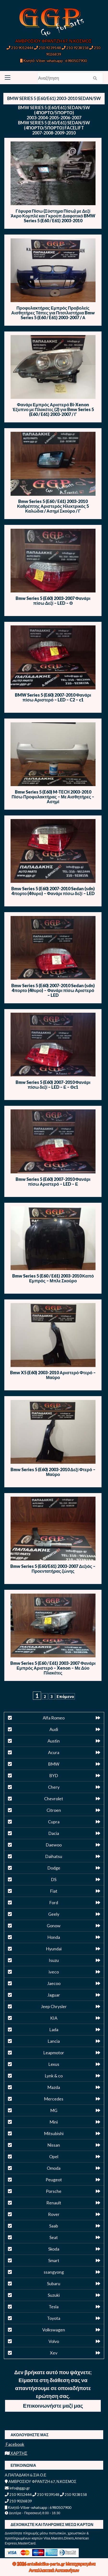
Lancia (54, 2041)
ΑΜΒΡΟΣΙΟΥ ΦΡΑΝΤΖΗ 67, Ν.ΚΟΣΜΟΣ (53, 41)
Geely (53, 1914)
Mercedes (53, 2098)
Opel (53, 2156)
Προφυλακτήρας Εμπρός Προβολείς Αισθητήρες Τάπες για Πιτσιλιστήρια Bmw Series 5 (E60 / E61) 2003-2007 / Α (53, 312)
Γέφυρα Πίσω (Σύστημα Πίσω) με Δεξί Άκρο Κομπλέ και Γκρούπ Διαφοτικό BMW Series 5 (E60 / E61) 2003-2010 (53, 215)
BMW (53, 1764)
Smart (53, 2260)
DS (53, 1879)
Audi (53, 1729)
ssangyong (54, 2272)
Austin (54, 1740)
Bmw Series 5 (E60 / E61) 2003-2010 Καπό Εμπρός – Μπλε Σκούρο (53, 1278)
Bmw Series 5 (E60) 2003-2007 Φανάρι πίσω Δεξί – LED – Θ (53, 601)
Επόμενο (65, 1696)
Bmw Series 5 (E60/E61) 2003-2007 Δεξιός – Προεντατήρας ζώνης (53, 1569)
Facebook (14, 2444)
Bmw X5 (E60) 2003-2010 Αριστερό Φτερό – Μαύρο (53, 1375)
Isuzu (54, 1960)
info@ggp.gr (17, 2488)
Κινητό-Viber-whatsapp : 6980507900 (53, 60)
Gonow (53, 1925)
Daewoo (54, 1844)
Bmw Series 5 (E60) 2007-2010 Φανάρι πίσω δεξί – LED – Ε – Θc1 (53, 1085)
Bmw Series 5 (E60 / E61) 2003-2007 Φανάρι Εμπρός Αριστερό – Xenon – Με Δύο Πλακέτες (53, 1667)
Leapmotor (53, 2052)
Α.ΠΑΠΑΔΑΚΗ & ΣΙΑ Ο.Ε (25, 2475)
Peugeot (54, 2179)
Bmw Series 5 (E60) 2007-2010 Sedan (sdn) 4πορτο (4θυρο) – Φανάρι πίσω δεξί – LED (53, 891)
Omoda (53, 2168)
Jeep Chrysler (54, 2006)
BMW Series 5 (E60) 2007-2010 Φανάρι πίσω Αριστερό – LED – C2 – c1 (53, 697)
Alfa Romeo (54, 1717)
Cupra (54, 1821)
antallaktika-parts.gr (46, 2563)
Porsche (53, 2191)
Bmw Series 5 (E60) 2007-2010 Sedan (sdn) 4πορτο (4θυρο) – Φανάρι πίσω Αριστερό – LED (53, 990)
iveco (54, 1971)
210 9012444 (19, 47)
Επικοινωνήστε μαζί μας (53, 2405)
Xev (53, 2352)
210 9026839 (18, 2501)
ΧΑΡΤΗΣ (16, 2453)
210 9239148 (47, 47)
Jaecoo (53, 1983)
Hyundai (54, 1948)
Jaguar (53, 1994)
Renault (53, 2202)
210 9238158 (75, 47)
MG (53, 2110)
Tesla (54, 2306)
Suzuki (54, 2295)
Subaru (53, 2283)
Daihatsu (53, 1856)
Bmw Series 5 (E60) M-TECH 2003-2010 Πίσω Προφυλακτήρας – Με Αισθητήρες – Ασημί (53, 796)
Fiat (53, 1891)
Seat (53, 2237)
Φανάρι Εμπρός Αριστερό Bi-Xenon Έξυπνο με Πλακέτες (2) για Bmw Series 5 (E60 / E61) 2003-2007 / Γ (53, 409)
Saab (53, 2225)
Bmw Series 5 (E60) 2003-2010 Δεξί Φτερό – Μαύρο (53, 1472)
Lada (53, 2029)
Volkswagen (53, 2329)
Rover (54, 2214)
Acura (53, 1752)
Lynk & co (54, 2075)
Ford (53, 1902)
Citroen (54, 1810)
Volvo (53, 2341)
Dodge (53, 1867)
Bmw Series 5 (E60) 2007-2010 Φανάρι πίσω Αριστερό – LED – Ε (53, 1182)
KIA (53, 2018)
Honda (53, 1937)
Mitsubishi (54, 2133)
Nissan (53, 2145)
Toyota (53, 2318)
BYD (53, 1775)
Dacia (53, 1833)
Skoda (53, 2249)
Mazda (53, 2087)
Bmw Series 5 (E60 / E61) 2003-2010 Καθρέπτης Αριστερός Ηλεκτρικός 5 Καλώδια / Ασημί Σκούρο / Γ (53, 506)
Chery (54, 1787)
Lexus (53, 2064)
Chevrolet (53, 1798)
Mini (53, 2121)
